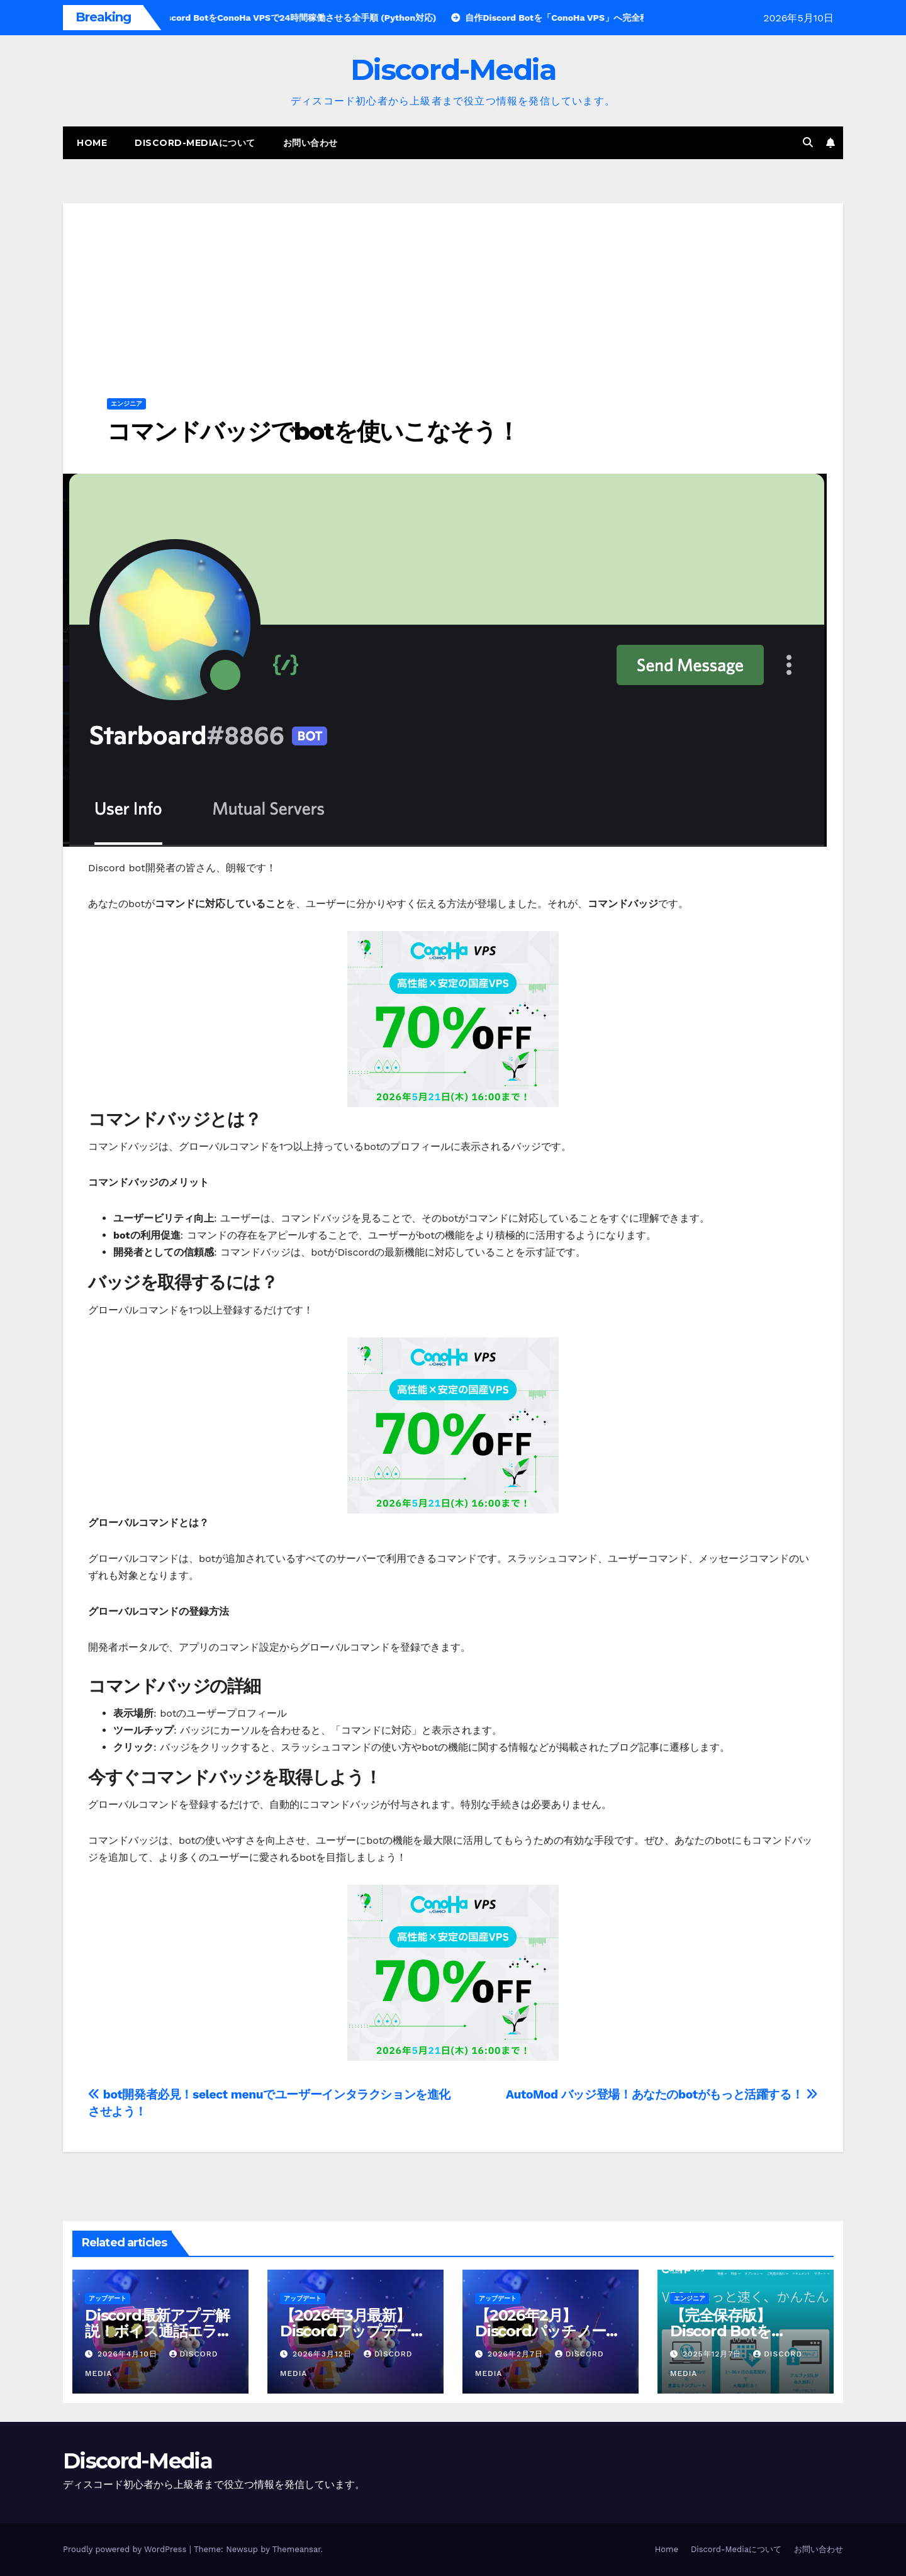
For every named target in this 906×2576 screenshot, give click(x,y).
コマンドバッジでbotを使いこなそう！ (313, 431)
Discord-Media (453, 69)
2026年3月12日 (324, 2354)
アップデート (107, 2298)
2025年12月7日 (713, 2354)
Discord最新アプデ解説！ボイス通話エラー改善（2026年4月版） (158, 2331)
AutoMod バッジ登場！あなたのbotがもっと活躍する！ (662, 2094)
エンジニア (126, 403)
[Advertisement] (453, 291)
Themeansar (296, 2549)
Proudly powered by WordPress (126, 2549)
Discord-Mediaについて (195, 142)
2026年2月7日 (517, 2354)
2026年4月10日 (129, 2354)
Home (92, 142)
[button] (808, 142)
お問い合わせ (310, 142)
